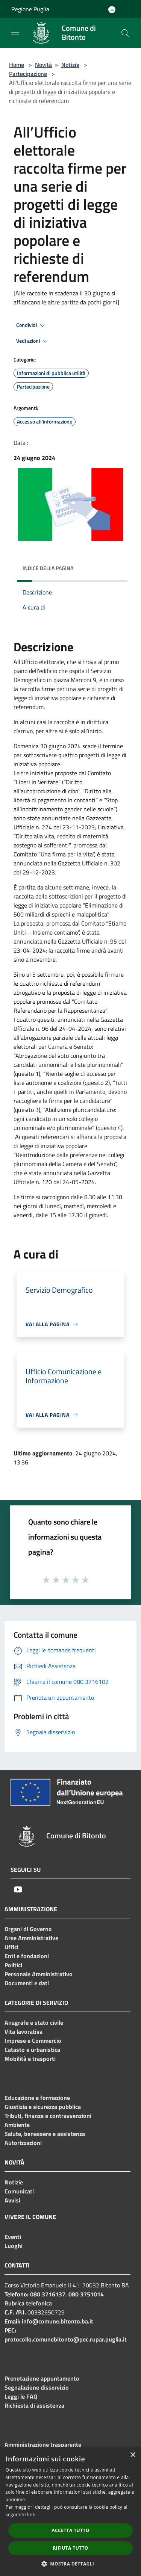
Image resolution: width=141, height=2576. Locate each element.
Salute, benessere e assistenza (45, 2133)
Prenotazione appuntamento (42, 2378)
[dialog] (70, 2511)
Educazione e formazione (37, 2097)
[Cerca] (125, 33)
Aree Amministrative (31, 1937)
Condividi (31, 325)
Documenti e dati (27, 1983)
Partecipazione (28, 73)
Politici (13, 1964)
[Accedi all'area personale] (112, 9)
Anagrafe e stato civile (34, 2022)
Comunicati (19, 2191)
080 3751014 (86, 2294)
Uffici (11, 1946)
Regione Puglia (30, 9)
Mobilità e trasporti (30, 2058)
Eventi (13, 2236)
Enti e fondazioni (27, 1955)
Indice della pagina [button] (48, 568)
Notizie (70, 64)
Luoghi (14, 2245)
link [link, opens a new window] (31, 2514)
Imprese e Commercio (33, 2040)
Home (16, 64)
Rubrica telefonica (28, 2303)
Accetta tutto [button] (70, 2530)
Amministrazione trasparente (43, 2444)
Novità (43, 64)
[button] (70, 2563)
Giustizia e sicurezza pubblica (43, 2106)
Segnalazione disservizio (37, 2387)
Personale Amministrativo (39, 1974)
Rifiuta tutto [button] (70, 2548)
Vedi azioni (33, 341)
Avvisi (12, 2200)
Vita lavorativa (23, 2031)
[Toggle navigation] (15, 32)
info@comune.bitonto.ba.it (57, 2321)
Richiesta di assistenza (34, 2405)
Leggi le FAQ (21, 2396)
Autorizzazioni (23, 2142)
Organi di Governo (28, 1928)
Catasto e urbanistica (32, 2049)
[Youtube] (18, 1889)
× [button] (132, 2455)
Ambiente (17, 2124)
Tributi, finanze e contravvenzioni (48, 2115)
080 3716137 (47, 2294)
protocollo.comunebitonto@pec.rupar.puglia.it (66, 2339)
